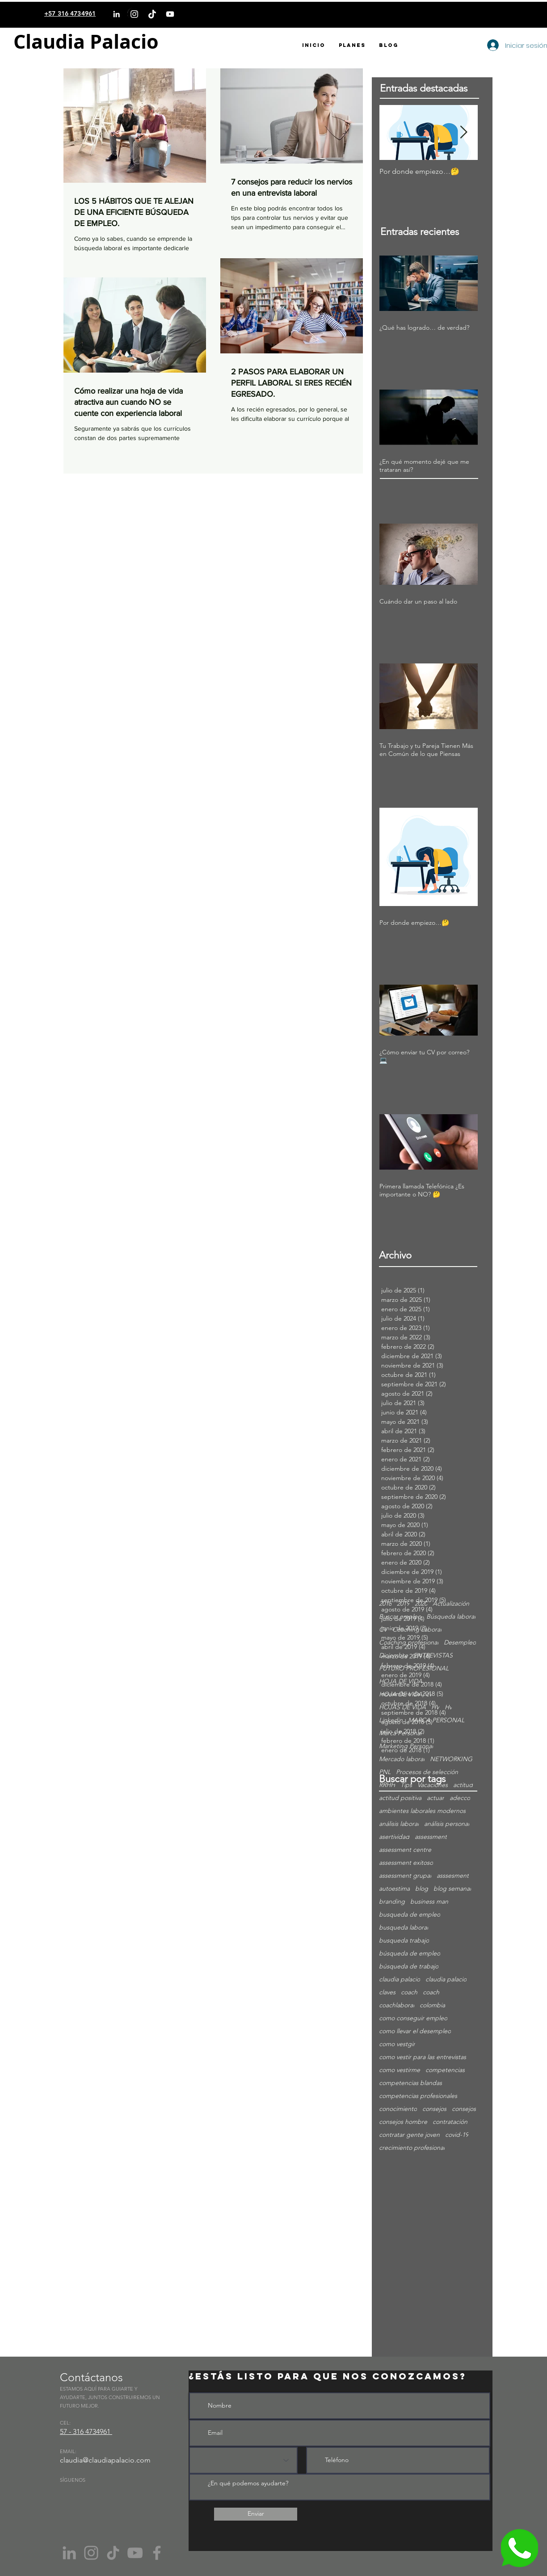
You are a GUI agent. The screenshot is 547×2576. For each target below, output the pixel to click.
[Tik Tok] (113, 2552)
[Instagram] (134, 14)
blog (421, 1888)
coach (409, 1992)
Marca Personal (400, 1733)
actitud (463, 1785)
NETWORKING (451, 1759)
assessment (431, 1837)
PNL (385, 1772)
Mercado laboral (402, 1759)
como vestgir (397, 2044)
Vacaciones (432, 1785)
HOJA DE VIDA (400, 1681)
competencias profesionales (418, 2096)
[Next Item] (463, 132)
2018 (385, 1603)
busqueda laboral (403, 1927)
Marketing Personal (406, 1746)
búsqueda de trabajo (408, 1966)
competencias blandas (410, 2083)
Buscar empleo (400, 1616)
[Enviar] (255, 2514)
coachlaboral (396, 2005)
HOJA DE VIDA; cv (405, 1694)
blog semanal (452, 1888)
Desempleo (460, 1642)
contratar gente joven (409, 2135)
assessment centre (405, 1850)
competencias (445, 2070)
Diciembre (393, 1655)
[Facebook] (156, 2552)
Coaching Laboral (417, 1629)
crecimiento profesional (412, 2148)
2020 (421, 1603)
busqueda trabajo (404, 1940)
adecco (460, 1798)
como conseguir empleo (413, 2018)
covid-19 (456, 2135)
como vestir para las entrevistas (422, 2057)
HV (435, 1707)
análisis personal (446, 1824)
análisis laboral (399, 1824)
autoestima (394, 1888)
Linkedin (391, 1720)
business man (429, 1901)
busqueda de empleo (409, 1914)
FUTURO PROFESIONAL (414, 1668)
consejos (434, 2109)
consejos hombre (403, 2122)
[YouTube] (170, 14)
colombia (432, 2005)
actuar (435, 1798)
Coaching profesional (408, 1642)
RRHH (387, 1785)
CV (383, 1629)
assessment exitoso (406, 1863)
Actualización (451, 1603)
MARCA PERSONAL (436, 1720)
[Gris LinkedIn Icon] (69, 2552)
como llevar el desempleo (415, 2031)
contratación (450, 2122)
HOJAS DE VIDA (402, 1707)
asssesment (453, 1876)
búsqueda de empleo (409, 1953)
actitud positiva (400, 1798)
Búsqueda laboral (450, 1616)
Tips (406, 1785)
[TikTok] (152, 14)
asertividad (394, 1837)
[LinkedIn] (116, 14)
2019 (403, 1603)
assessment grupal (405, 1876)
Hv (448, 1707)
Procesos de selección (427, 1772)
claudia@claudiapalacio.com (105, 2460)
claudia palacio (399, 1979)
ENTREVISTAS (433, 1655)
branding (392, 1901)
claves (387, 1992)
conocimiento (398, 2109)
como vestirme (399, 2070)
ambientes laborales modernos (422, 1811)
